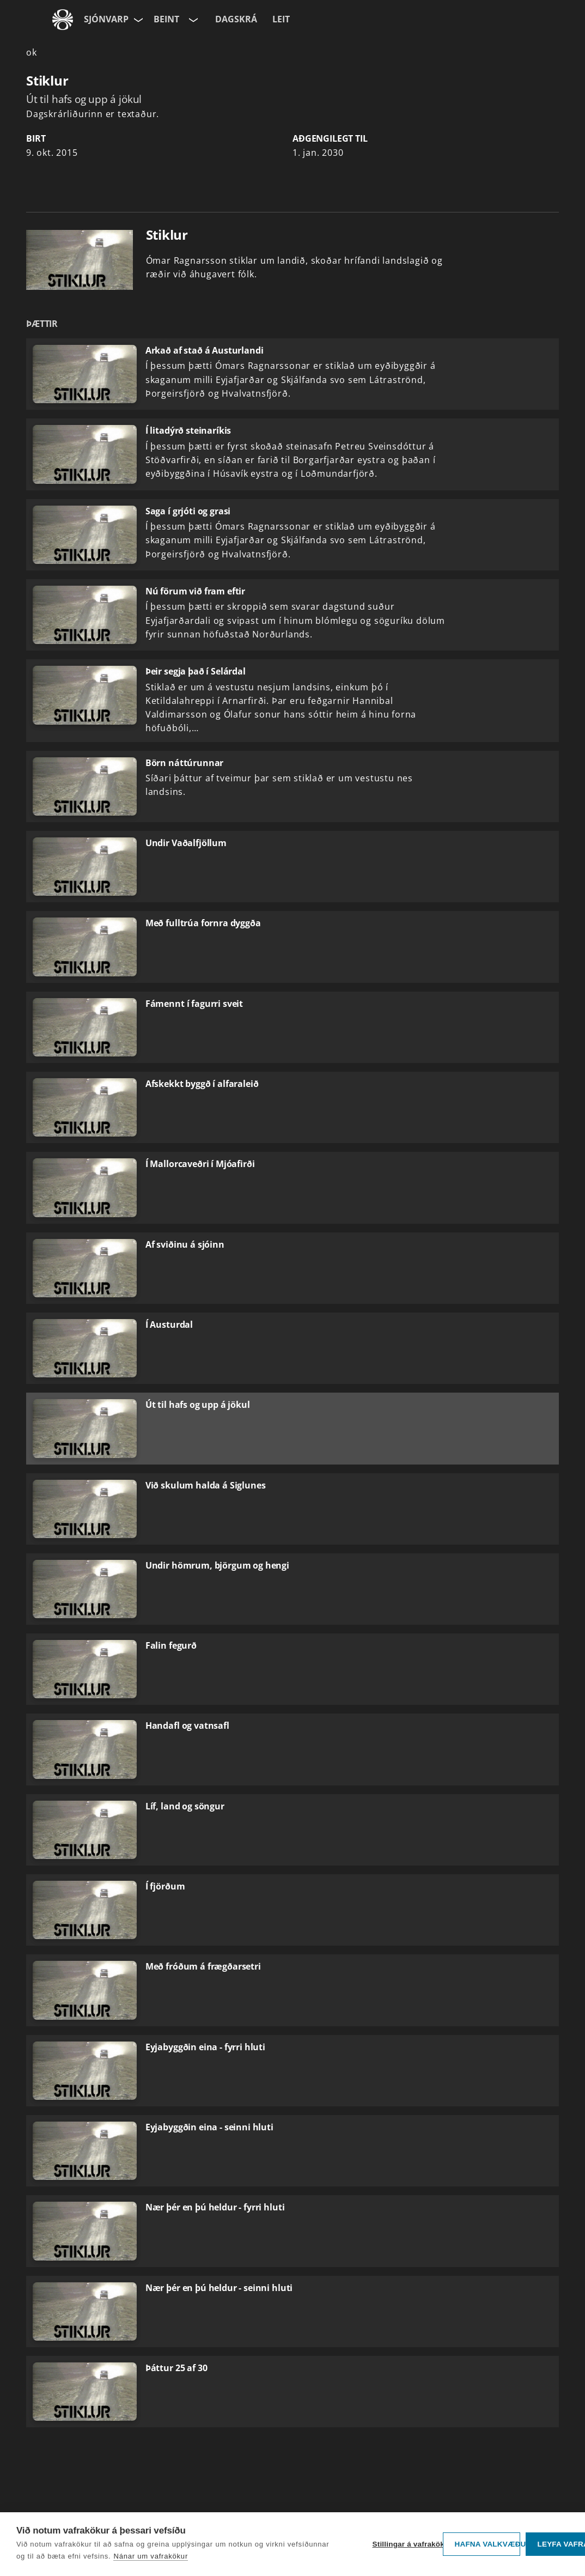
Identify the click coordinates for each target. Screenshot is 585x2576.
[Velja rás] (192, 20)
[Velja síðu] (137, 20)
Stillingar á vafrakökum (404, 2544)
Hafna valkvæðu (487, 2544)
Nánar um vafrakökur (150, 2556)
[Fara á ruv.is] (62, 19)
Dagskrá (236, 19)
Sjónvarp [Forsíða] (106, 19)
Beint (166, 19)
